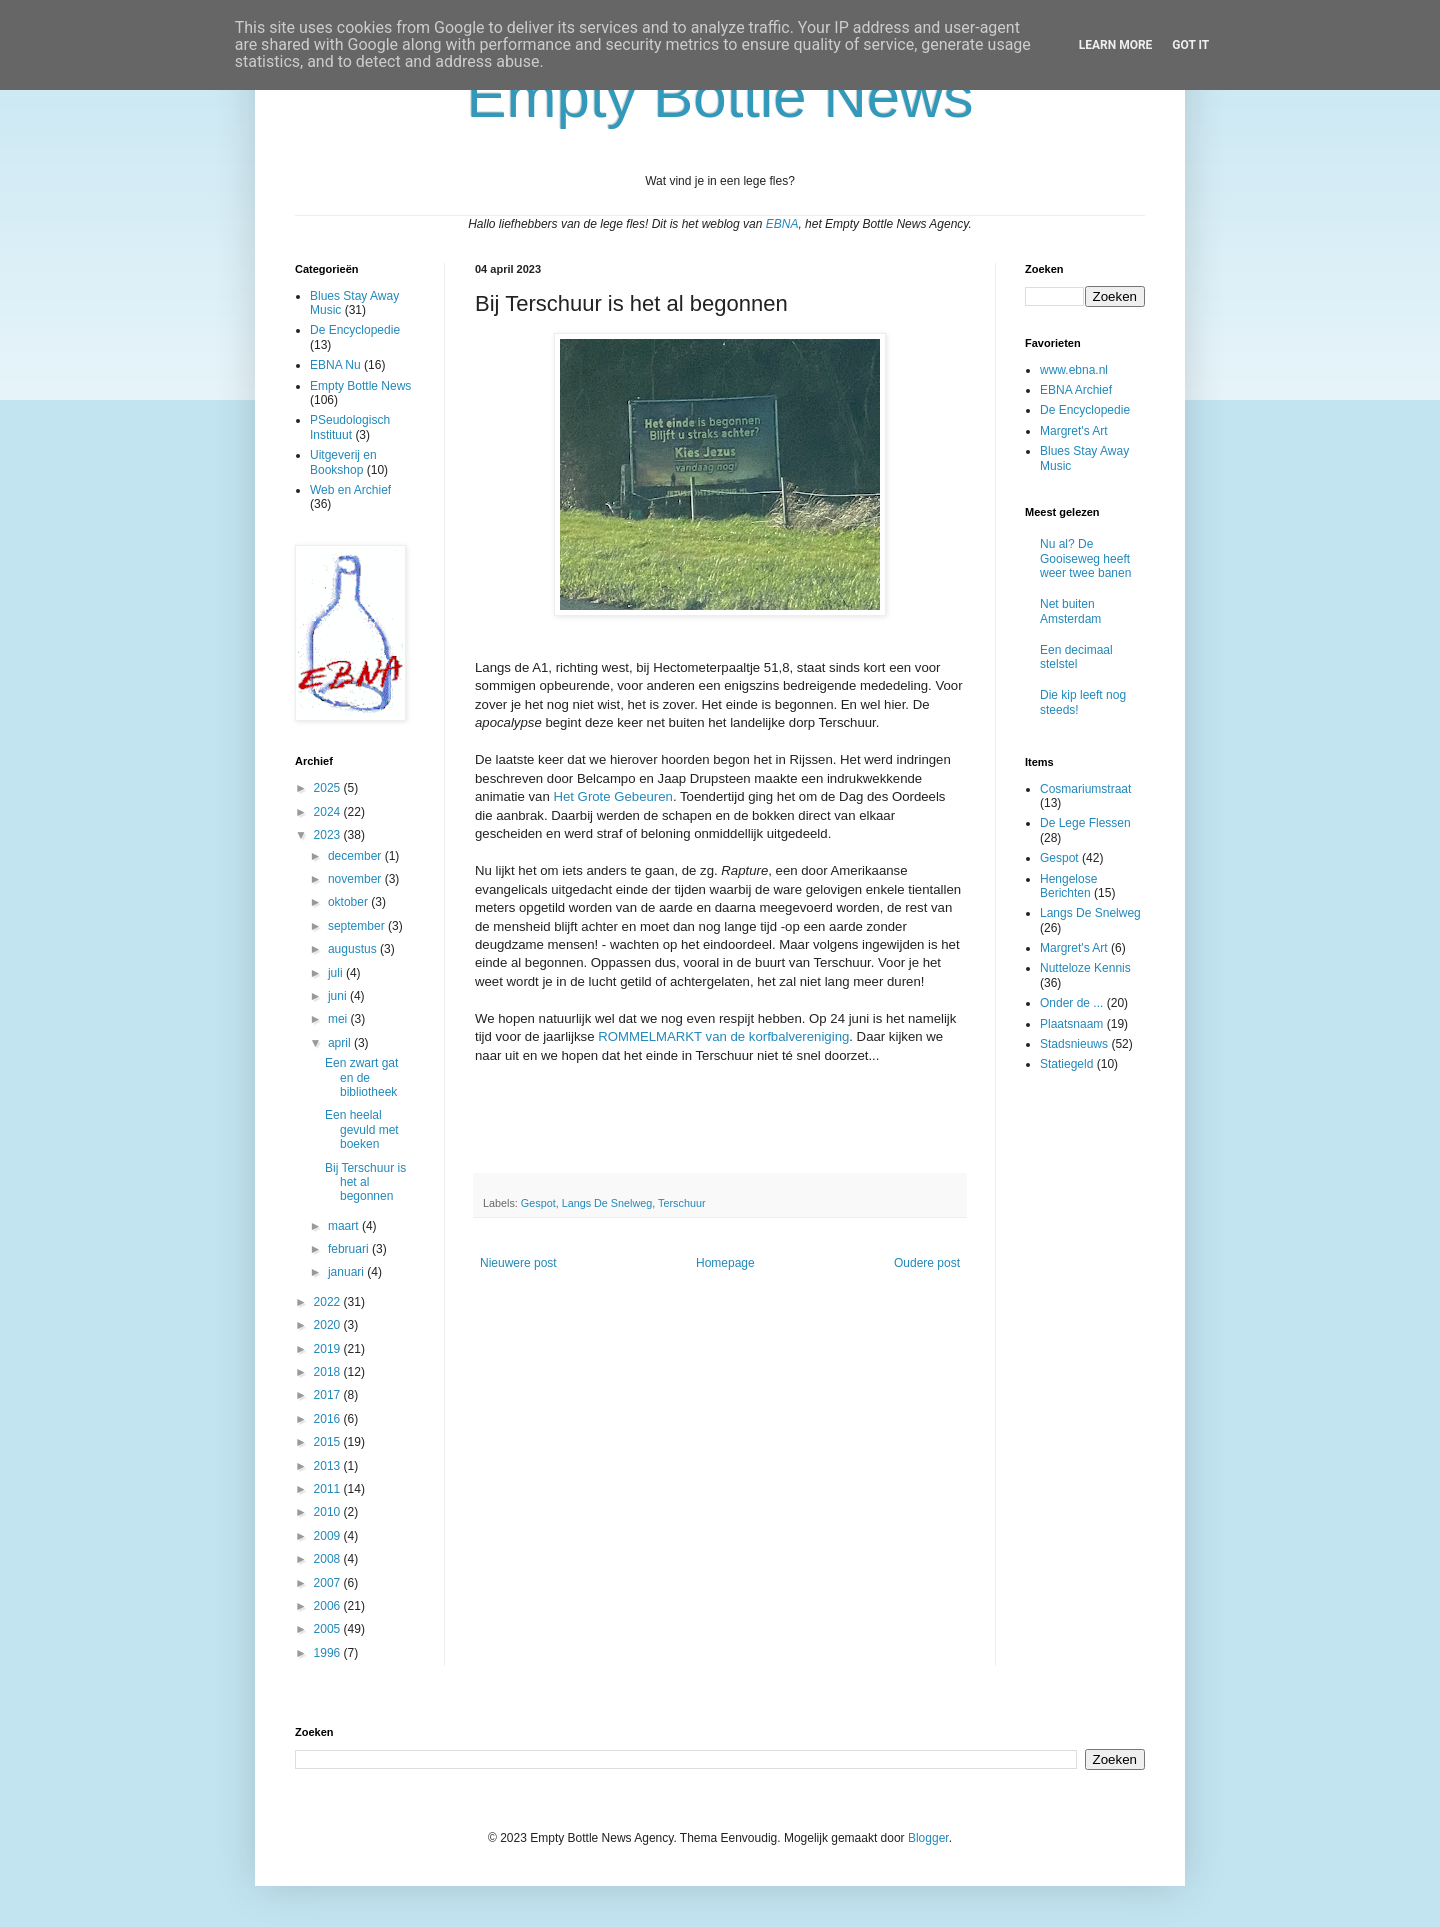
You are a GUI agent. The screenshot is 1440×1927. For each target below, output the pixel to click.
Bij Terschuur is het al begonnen (365, 1182)
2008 (329, 1559)
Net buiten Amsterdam (1070, 611)
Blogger (928, 1838)
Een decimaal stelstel (1076, 657)
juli (337, 973)
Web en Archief (350, 490)
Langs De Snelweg (607, 1203)
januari (347, 1272)
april (341, 1043)
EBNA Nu (335, 365)
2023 (329, 835)
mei (339, 1019)
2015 (329, 1442)
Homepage (725, 1263)
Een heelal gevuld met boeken (362, 1129)
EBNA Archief (1076, 390)
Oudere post (927, 1263)
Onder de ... (1071, 1003)
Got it (1190, 45)
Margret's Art (1074, 431)
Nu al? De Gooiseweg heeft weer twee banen (1085, 558)
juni (339, 996)
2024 (329, 812)
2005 (329, 1629)
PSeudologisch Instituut (350, 427)
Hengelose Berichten (1068, 886)
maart (345, 1226)
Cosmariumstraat (1085, 789)
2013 (329, 1466)
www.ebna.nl (1074, 370)
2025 (329, 788)
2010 (329, 1512)
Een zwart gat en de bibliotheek (361, 1077)
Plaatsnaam (1071, 1024)
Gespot (538, 1203)
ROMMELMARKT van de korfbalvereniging (723, 1036)
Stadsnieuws (1074, 1044)
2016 (329, 1419)
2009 (329, 1536)
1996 (329, 1653)
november (356, 879)
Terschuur (681, 1203)
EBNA (782, 224)
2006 (329, 1606)
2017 (329, 1395)
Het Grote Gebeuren (613, 796)
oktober (349, 902)
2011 (329, 1489)
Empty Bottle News (360, 386)
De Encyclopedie (355, 330)
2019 (329, 1349)
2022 (329, 1302)
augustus (354, 949)
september (358, 926)
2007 (329, 1583)
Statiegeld (1066, 1064)
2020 (329, 1325)
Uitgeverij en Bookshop (343, 462)
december (356, 856)
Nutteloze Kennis (1085, 968)
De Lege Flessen (1085, 823)
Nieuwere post (518, 1263)
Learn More (1116, 45)
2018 (329, 1372)
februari (350, 1249)
